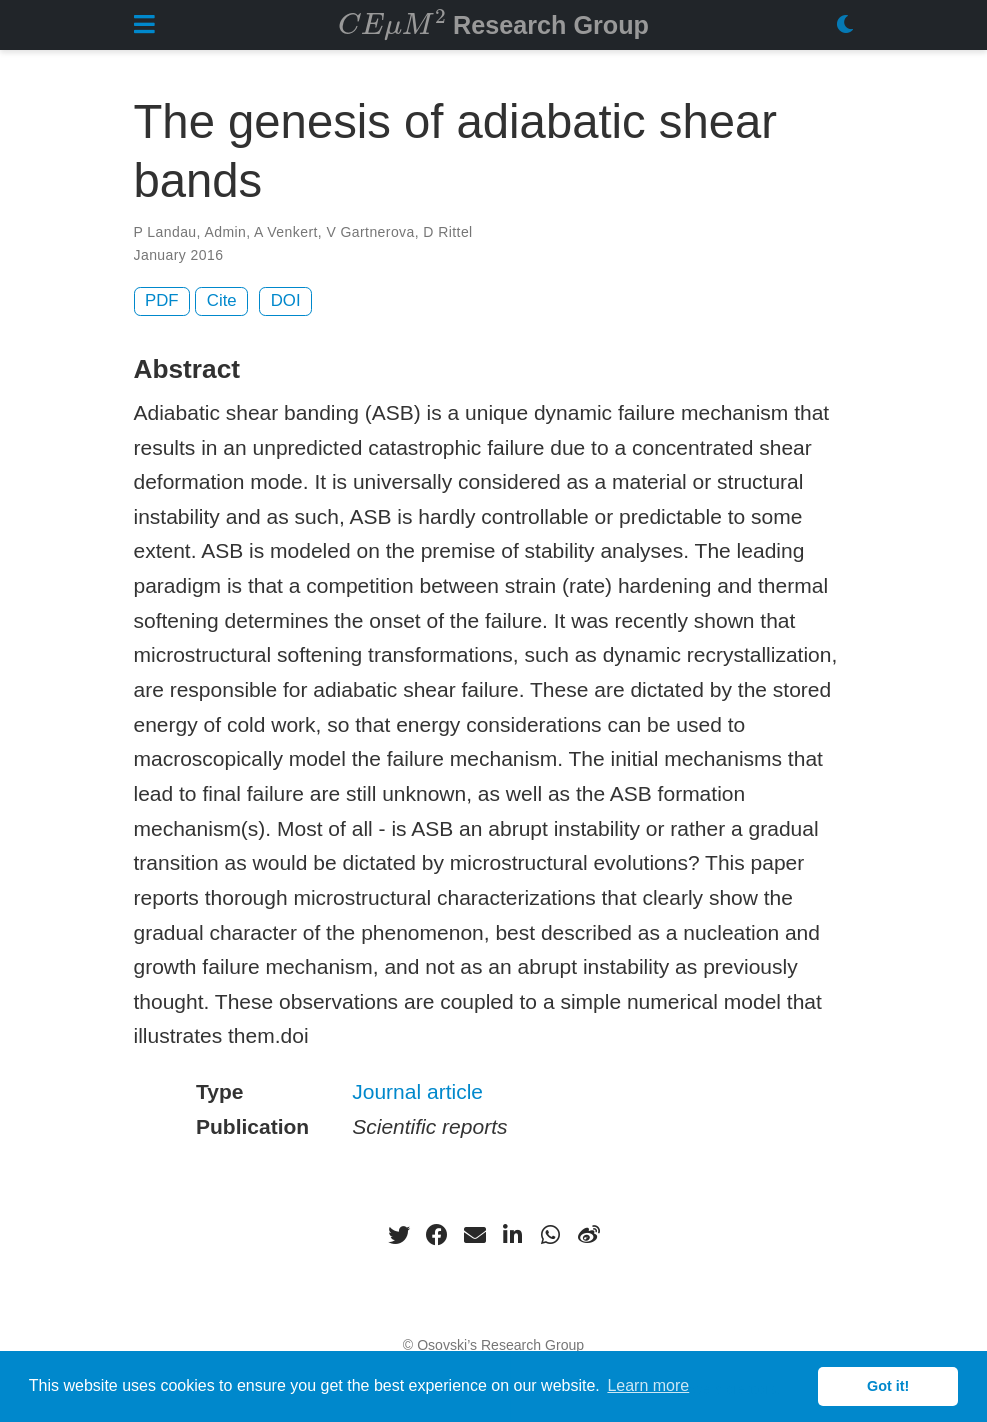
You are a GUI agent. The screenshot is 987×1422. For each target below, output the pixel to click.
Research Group (493, 23)
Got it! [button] (888, 1386)
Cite (222, 300)
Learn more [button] (648, 1385)
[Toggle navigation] (144, 24)
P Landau (165, 232)
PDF (162, 300)
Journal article (417, 1091)
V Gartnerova (370, 232)
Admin (225, 232)
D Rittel (447, 232)
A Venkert (286, 232)
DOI (286, 300)
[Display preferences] (845, 25)
